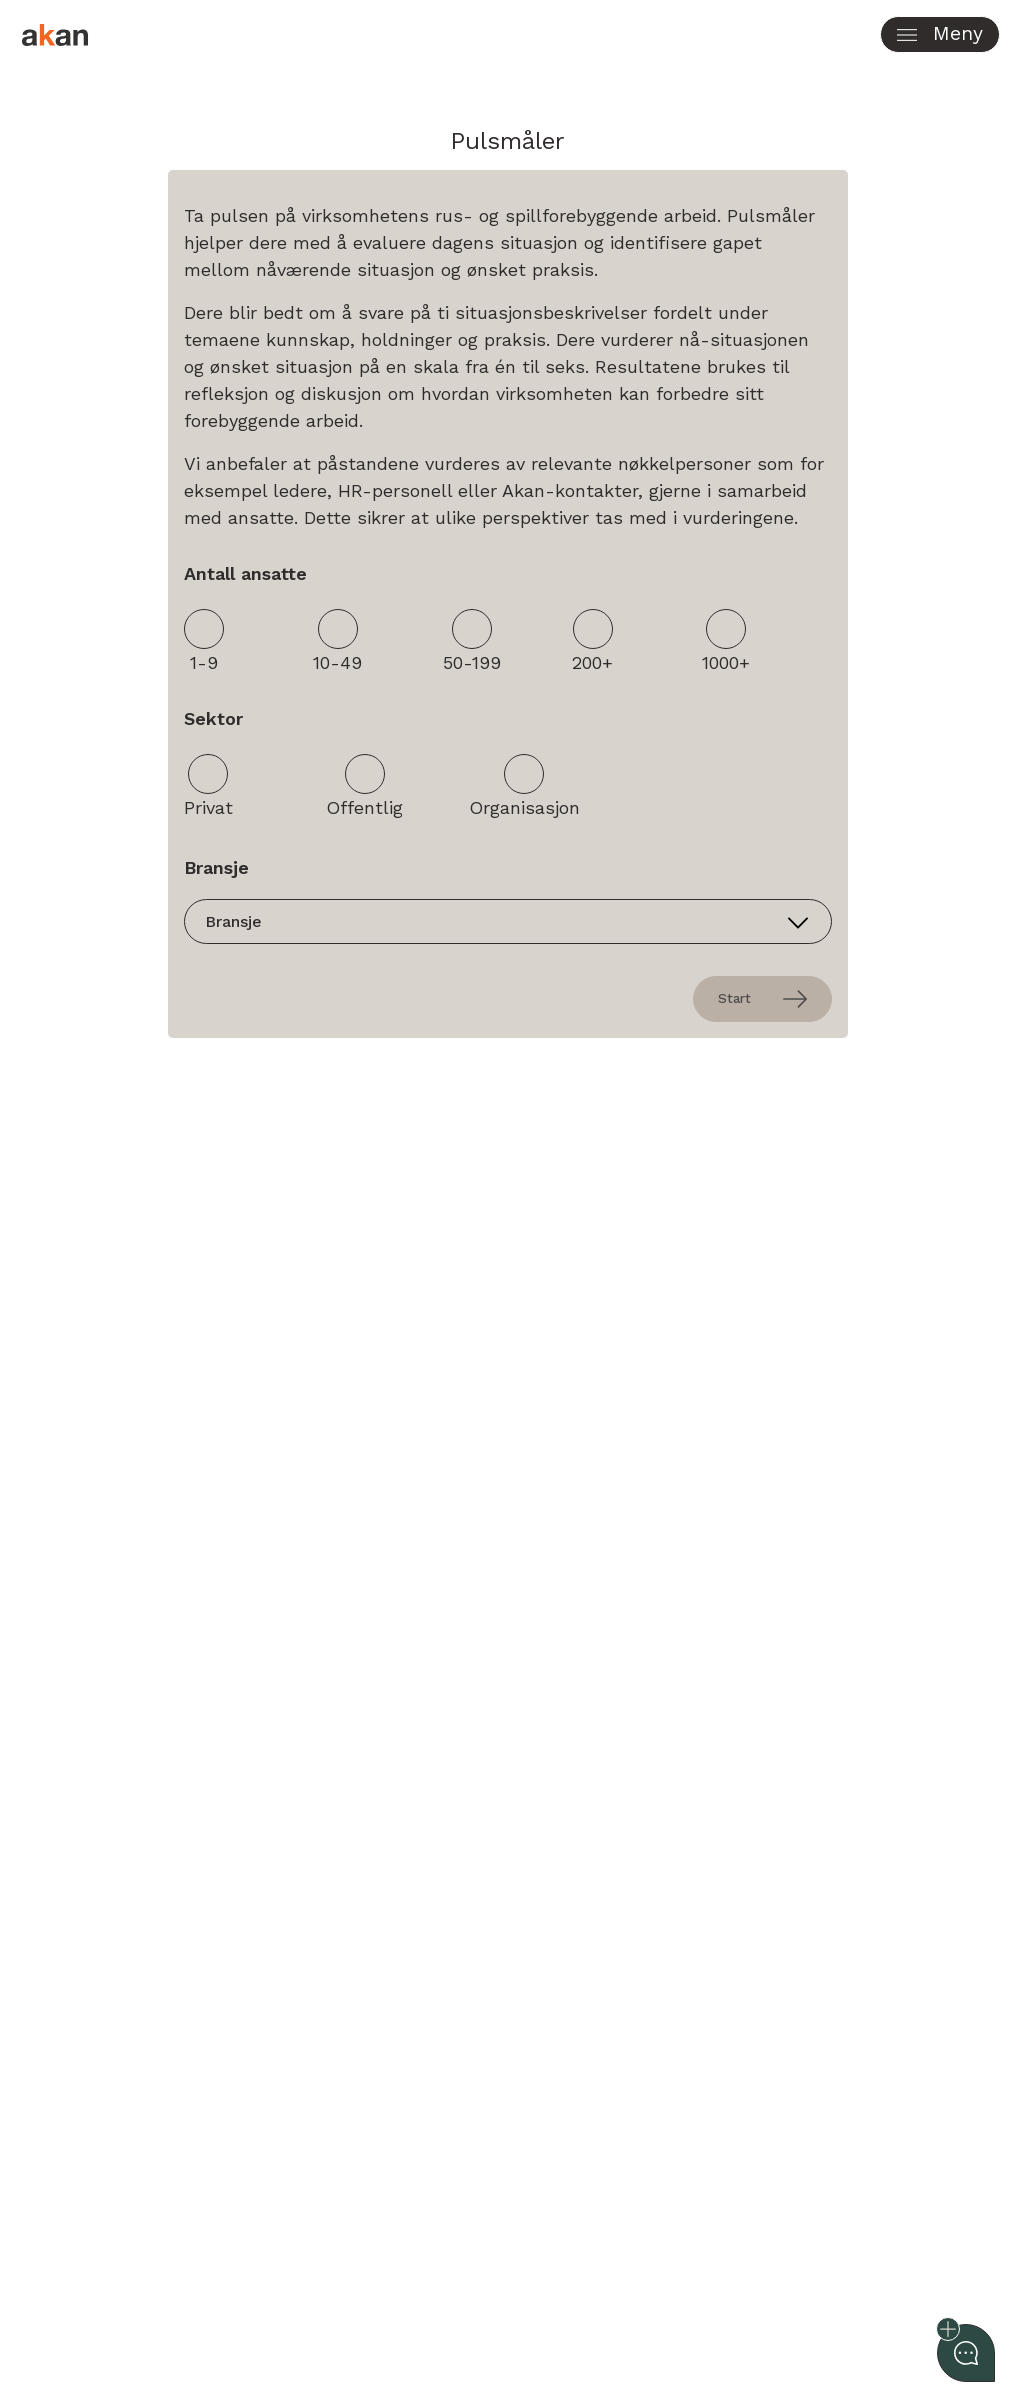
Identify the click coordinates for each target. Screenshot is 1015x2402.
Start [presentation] (762, 999)
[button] (940, 34)
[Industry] (508, 921)
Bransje (216, 867)
